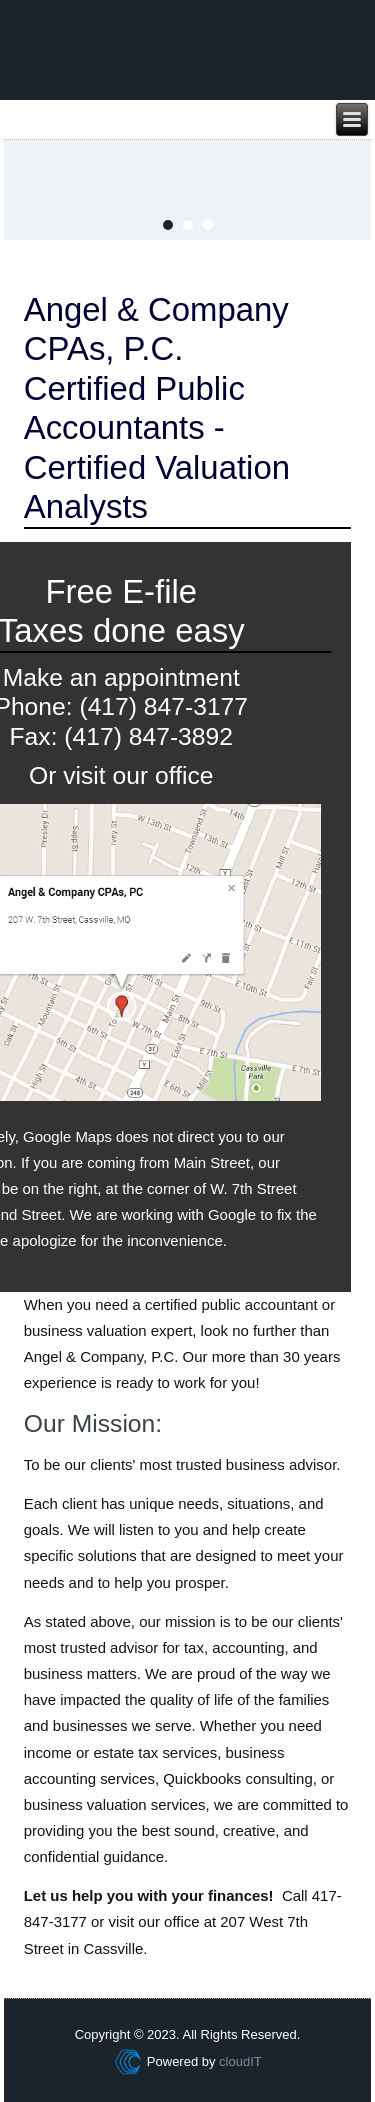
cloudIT (239, 2061)
